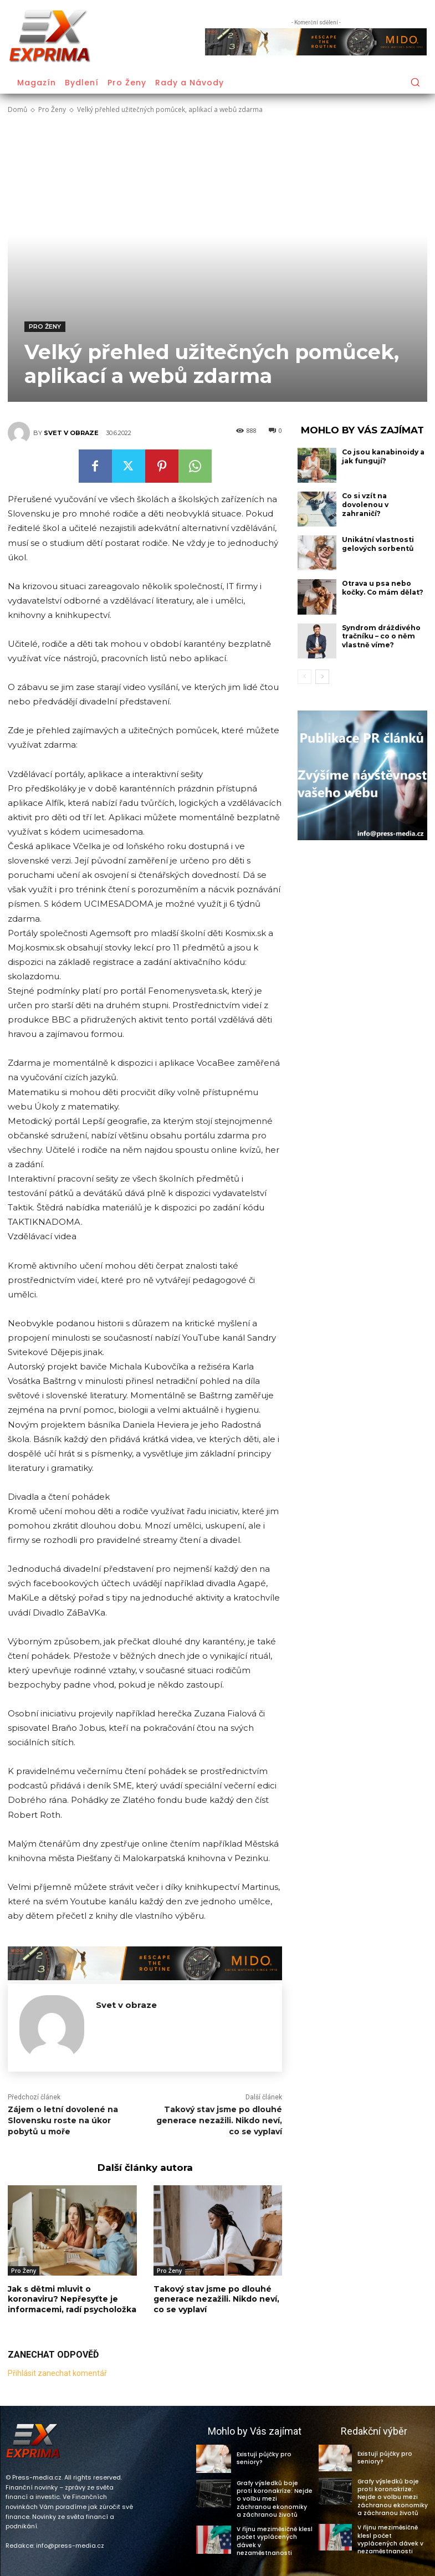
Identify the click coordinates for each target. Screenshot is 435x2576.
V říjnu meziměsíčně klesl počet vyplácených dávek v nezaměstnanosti (274, 2539)
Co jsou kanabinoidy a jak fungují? (383, 456)
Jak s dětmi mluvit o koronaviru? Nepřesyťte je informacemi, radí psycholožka (72, 2299)
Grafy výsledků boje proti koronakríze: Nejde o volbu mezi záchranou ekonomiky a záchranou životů (273, 2498)
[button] (415, 81)
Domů (17, 109)
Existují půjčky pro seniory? (274, 2458)
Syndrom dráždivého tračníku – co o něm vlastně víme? (380, 636)
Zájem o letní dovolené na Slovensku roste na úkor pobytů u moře (63, 2120)
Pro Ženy (52, 109)
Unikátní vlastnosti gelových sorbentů (377, 544)
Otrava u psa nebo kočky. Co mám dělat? (383, 588)
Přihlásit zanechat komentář (57, 2373)
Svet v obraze (71, 433)
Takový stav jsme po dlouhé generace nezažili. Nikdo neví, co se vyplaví (219, 2120)
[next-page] (322, 676)
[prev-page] (304, 676)
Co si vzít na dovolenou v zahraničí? (365, 504)
